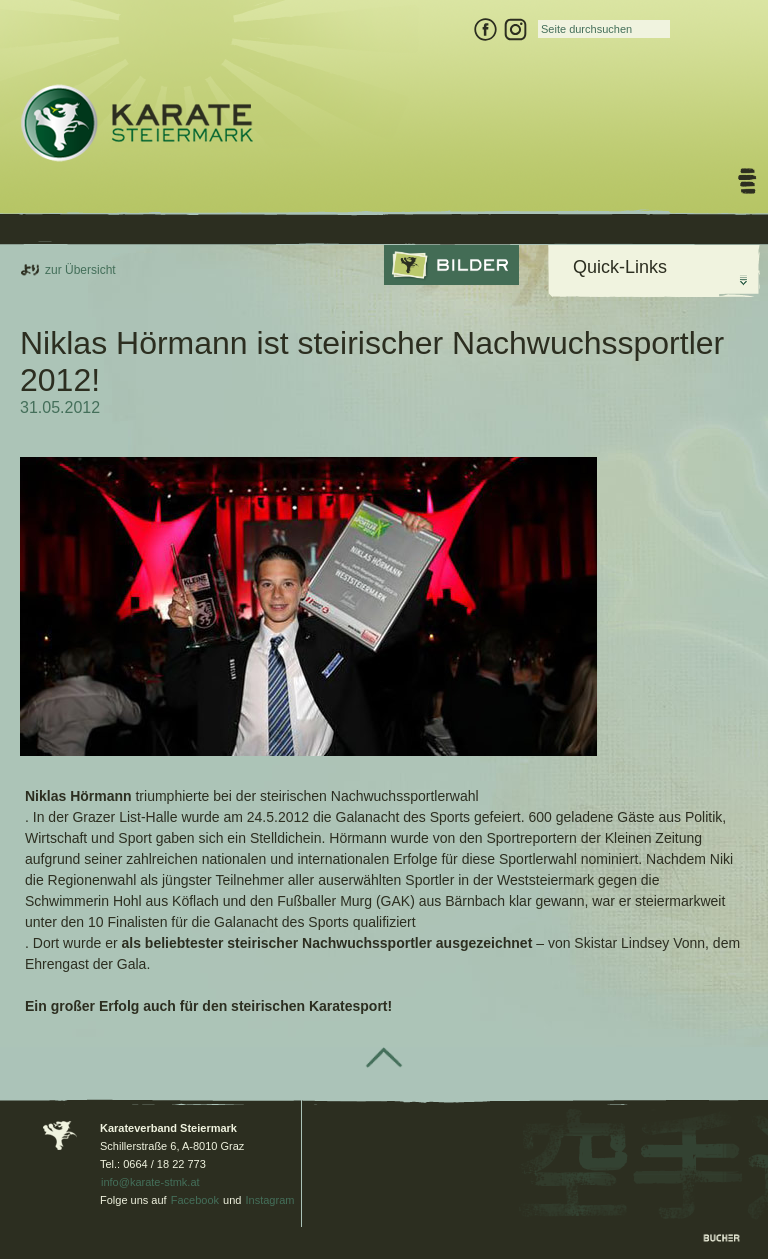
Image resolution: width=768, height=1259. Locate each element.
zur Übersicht (80, 270)
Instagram (270, 1200)
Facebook (195, 1200)
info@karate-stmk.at (150, 1182)
